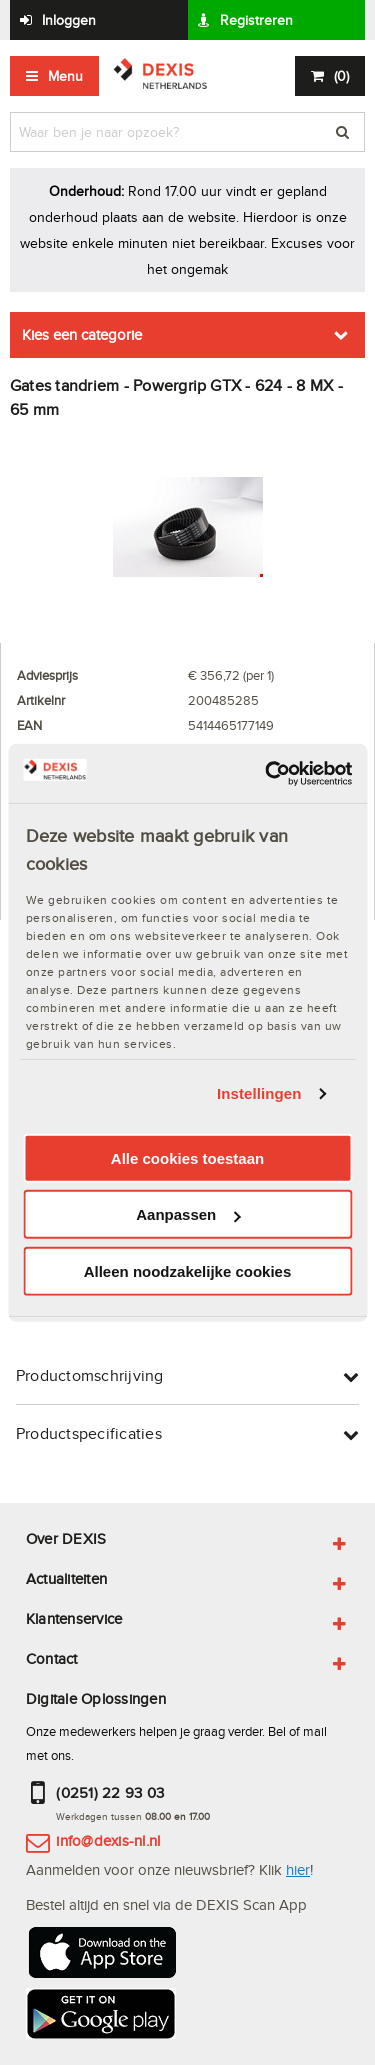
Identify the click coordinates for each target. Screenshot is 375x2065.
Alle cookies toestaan (187, 1158)
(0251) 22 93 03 (110, 1792)
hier (298, 1869)
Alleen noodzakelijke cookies (188, 1271)
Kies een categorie (82, 334)
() (341, 76)
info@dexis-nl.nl (108, 1840)
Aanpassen (188, 1214)
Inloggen (69, 20)
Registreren (256, 20)
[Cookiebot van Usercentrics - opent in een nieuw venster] (267, 773)
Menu (65, 76)
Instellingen (259, 1093)
